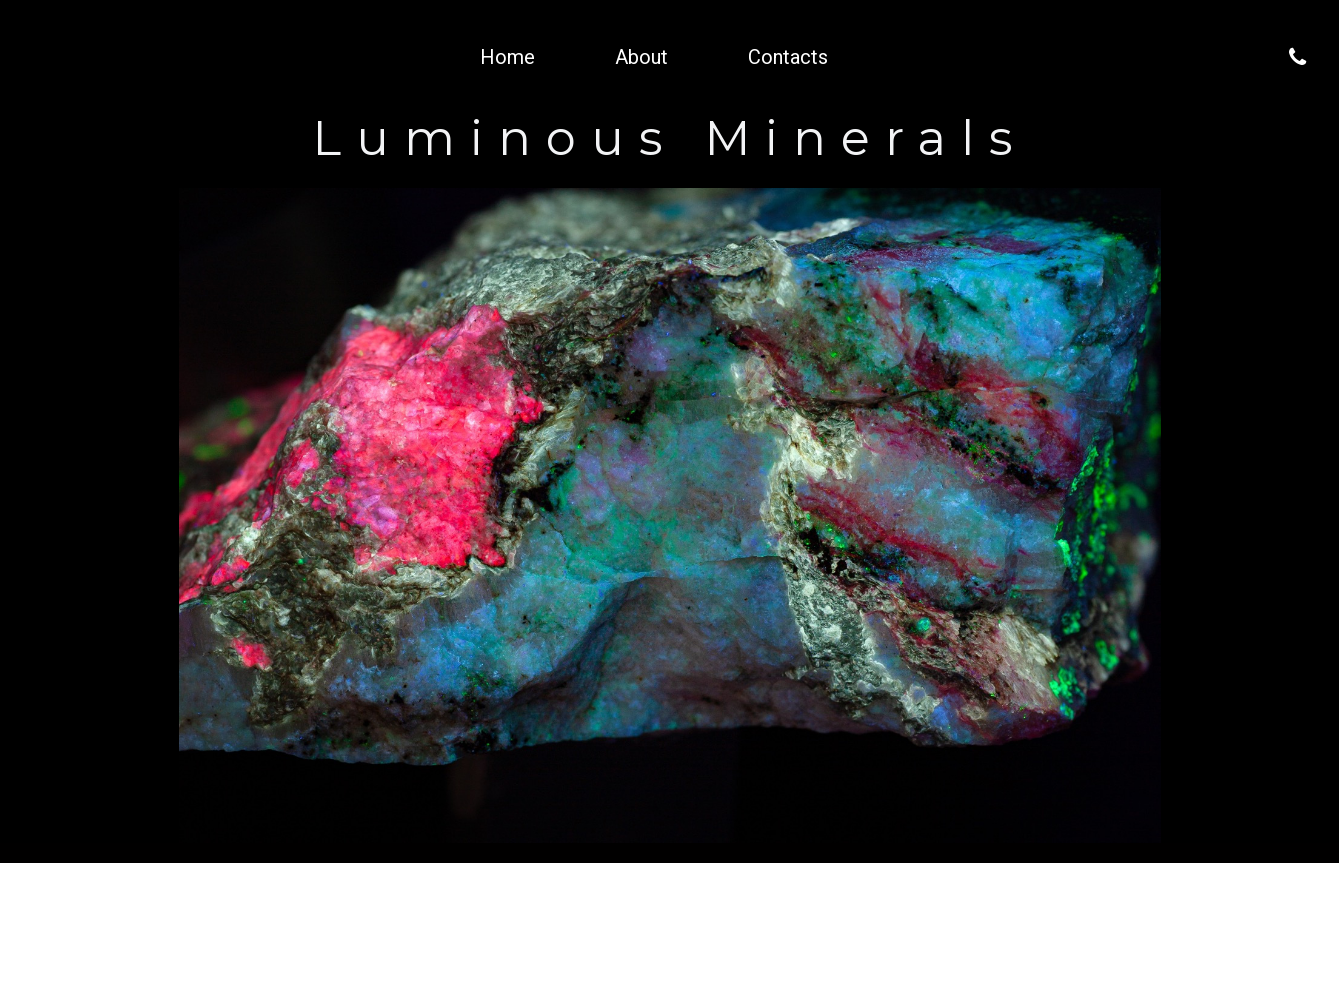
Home (507, 57)
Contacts (788, 57)
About (641, 57)
